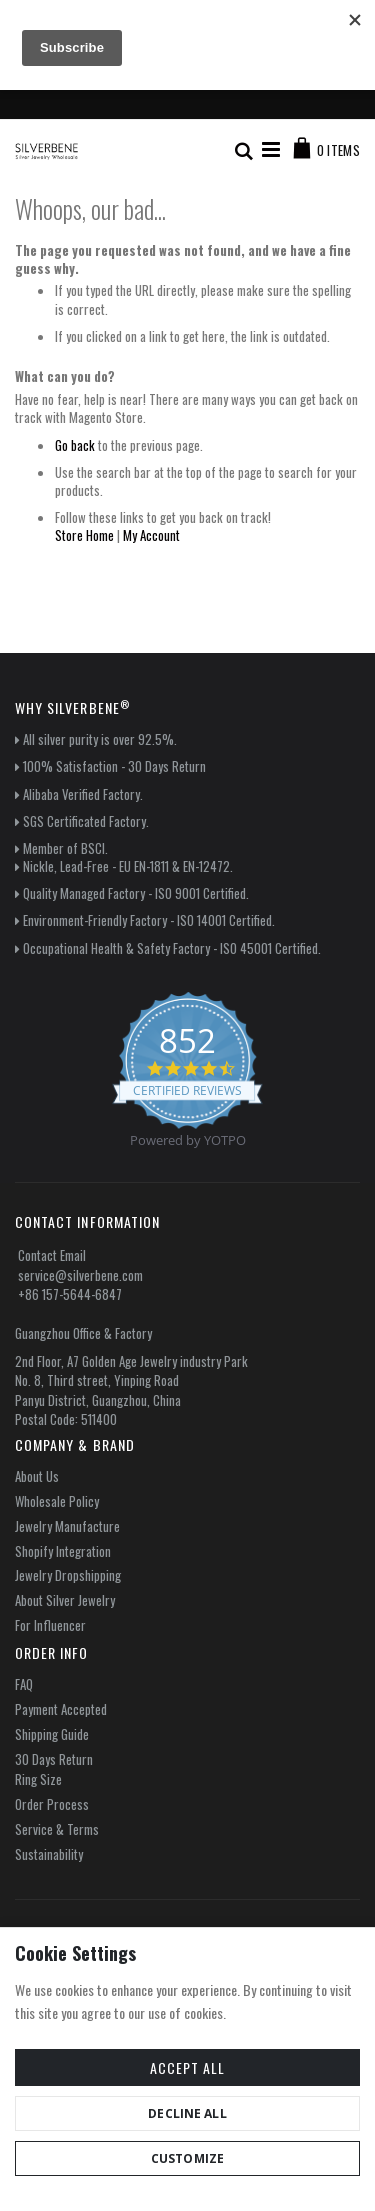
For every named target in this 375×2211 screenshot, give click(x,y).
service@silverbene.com (80, 1275)
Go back (75, 445)
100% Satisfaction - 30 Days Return (114, 766)
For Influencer (50, 1625)
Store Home (84, 535)
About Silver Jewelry (65, 1600)
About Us (37, 1476)
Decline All (187, 2113)
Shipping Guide (52, 1734)
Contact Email (52, 1255)
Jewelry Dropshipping (68, 1575)
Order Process (52, 1804)
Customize (187, 2158)
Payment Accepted (61, 1709)
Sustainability (49, 1854)
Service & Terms (57, 1829)
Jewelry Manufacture (67, 1526)
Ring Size (38, 1779)
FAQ (24, 1684)
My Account (151, 535)
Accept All (187, 2067)
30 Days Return (54, 1759)
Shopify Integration (63, 1551)
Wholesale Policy (57, 1501)
